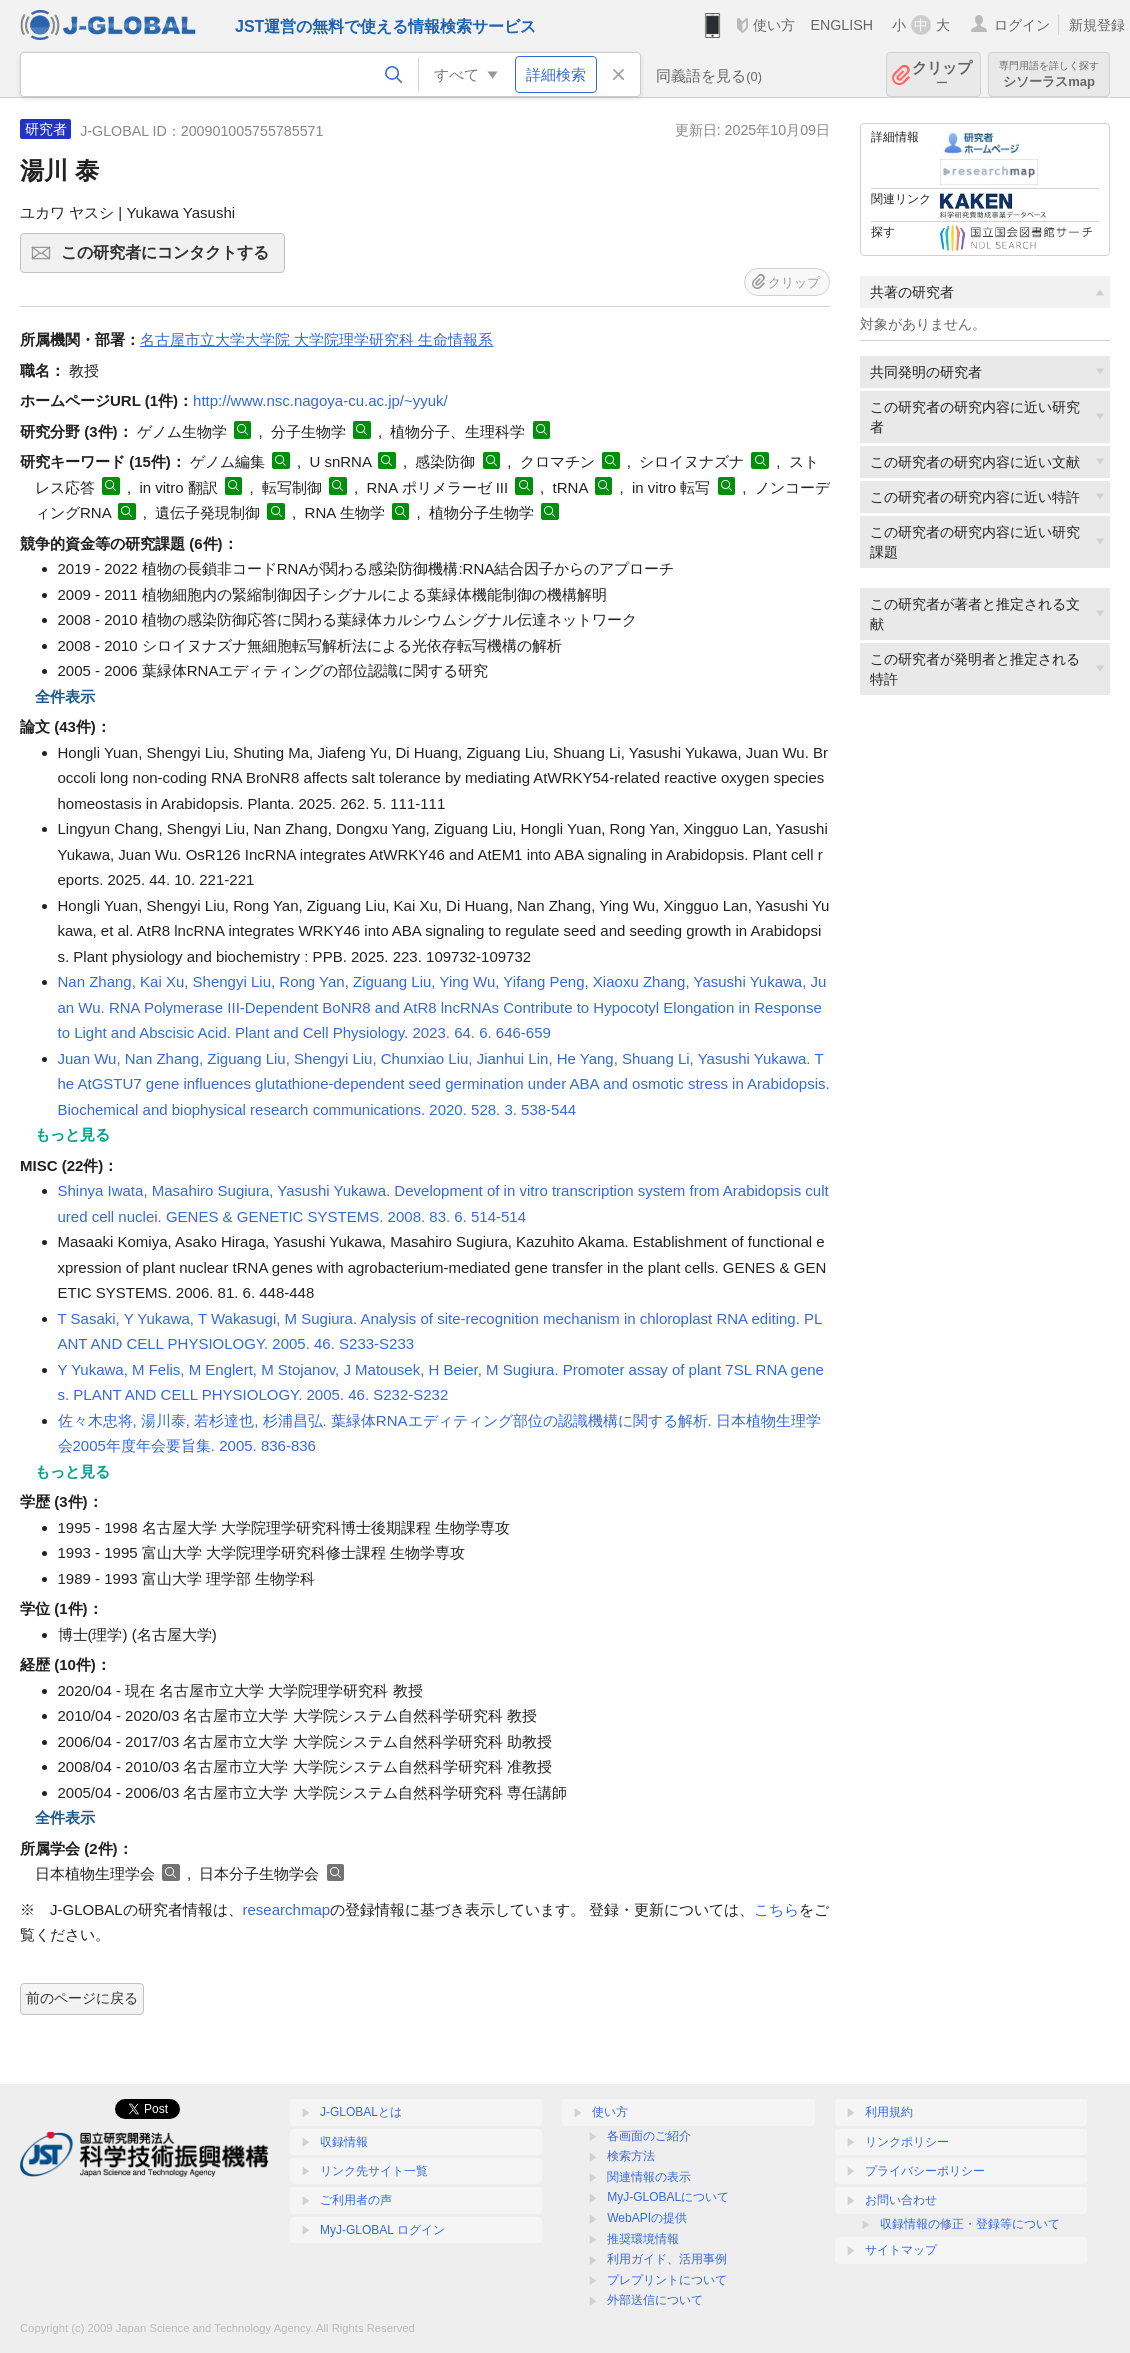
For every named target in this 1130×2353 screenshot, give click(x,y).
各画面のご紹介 (649, 2136)
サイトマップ (901, 2250)
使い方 (774, 25)
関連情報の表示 (649, 2177)
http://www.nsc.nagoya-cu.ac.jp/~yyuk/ (320, 400)
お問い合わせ (901, 2200)
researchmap (287, 1909)
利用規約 (889, 2112)
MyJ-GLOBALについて (668, 2197)
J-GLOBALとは (361, 2112)
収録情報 (344, 2142)
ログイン (1022, 25)
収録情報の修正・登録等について (970, 2224)
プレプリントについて (667, 2280)
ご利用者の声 (356, 2200)
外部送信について (655, 2300)
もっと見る (72, 1134)
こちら (776, 1909)
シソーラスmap (1049, 74)
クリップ (942, 74)
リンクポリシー (907, 2142)
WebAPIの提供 (647, 2218)
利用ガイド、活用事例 (667, 2259)
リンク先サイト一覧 (374, 2171)
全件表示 (65, 696)
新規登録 (1097, 25)
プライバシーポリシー (925, 2171)
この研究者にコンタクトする (170, 259)
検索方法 (631, 2156)
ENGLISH (841, 25)
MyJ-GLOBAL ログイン (382, 2230)
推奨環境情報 (643, 2239)
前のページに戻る (82, 1998)
